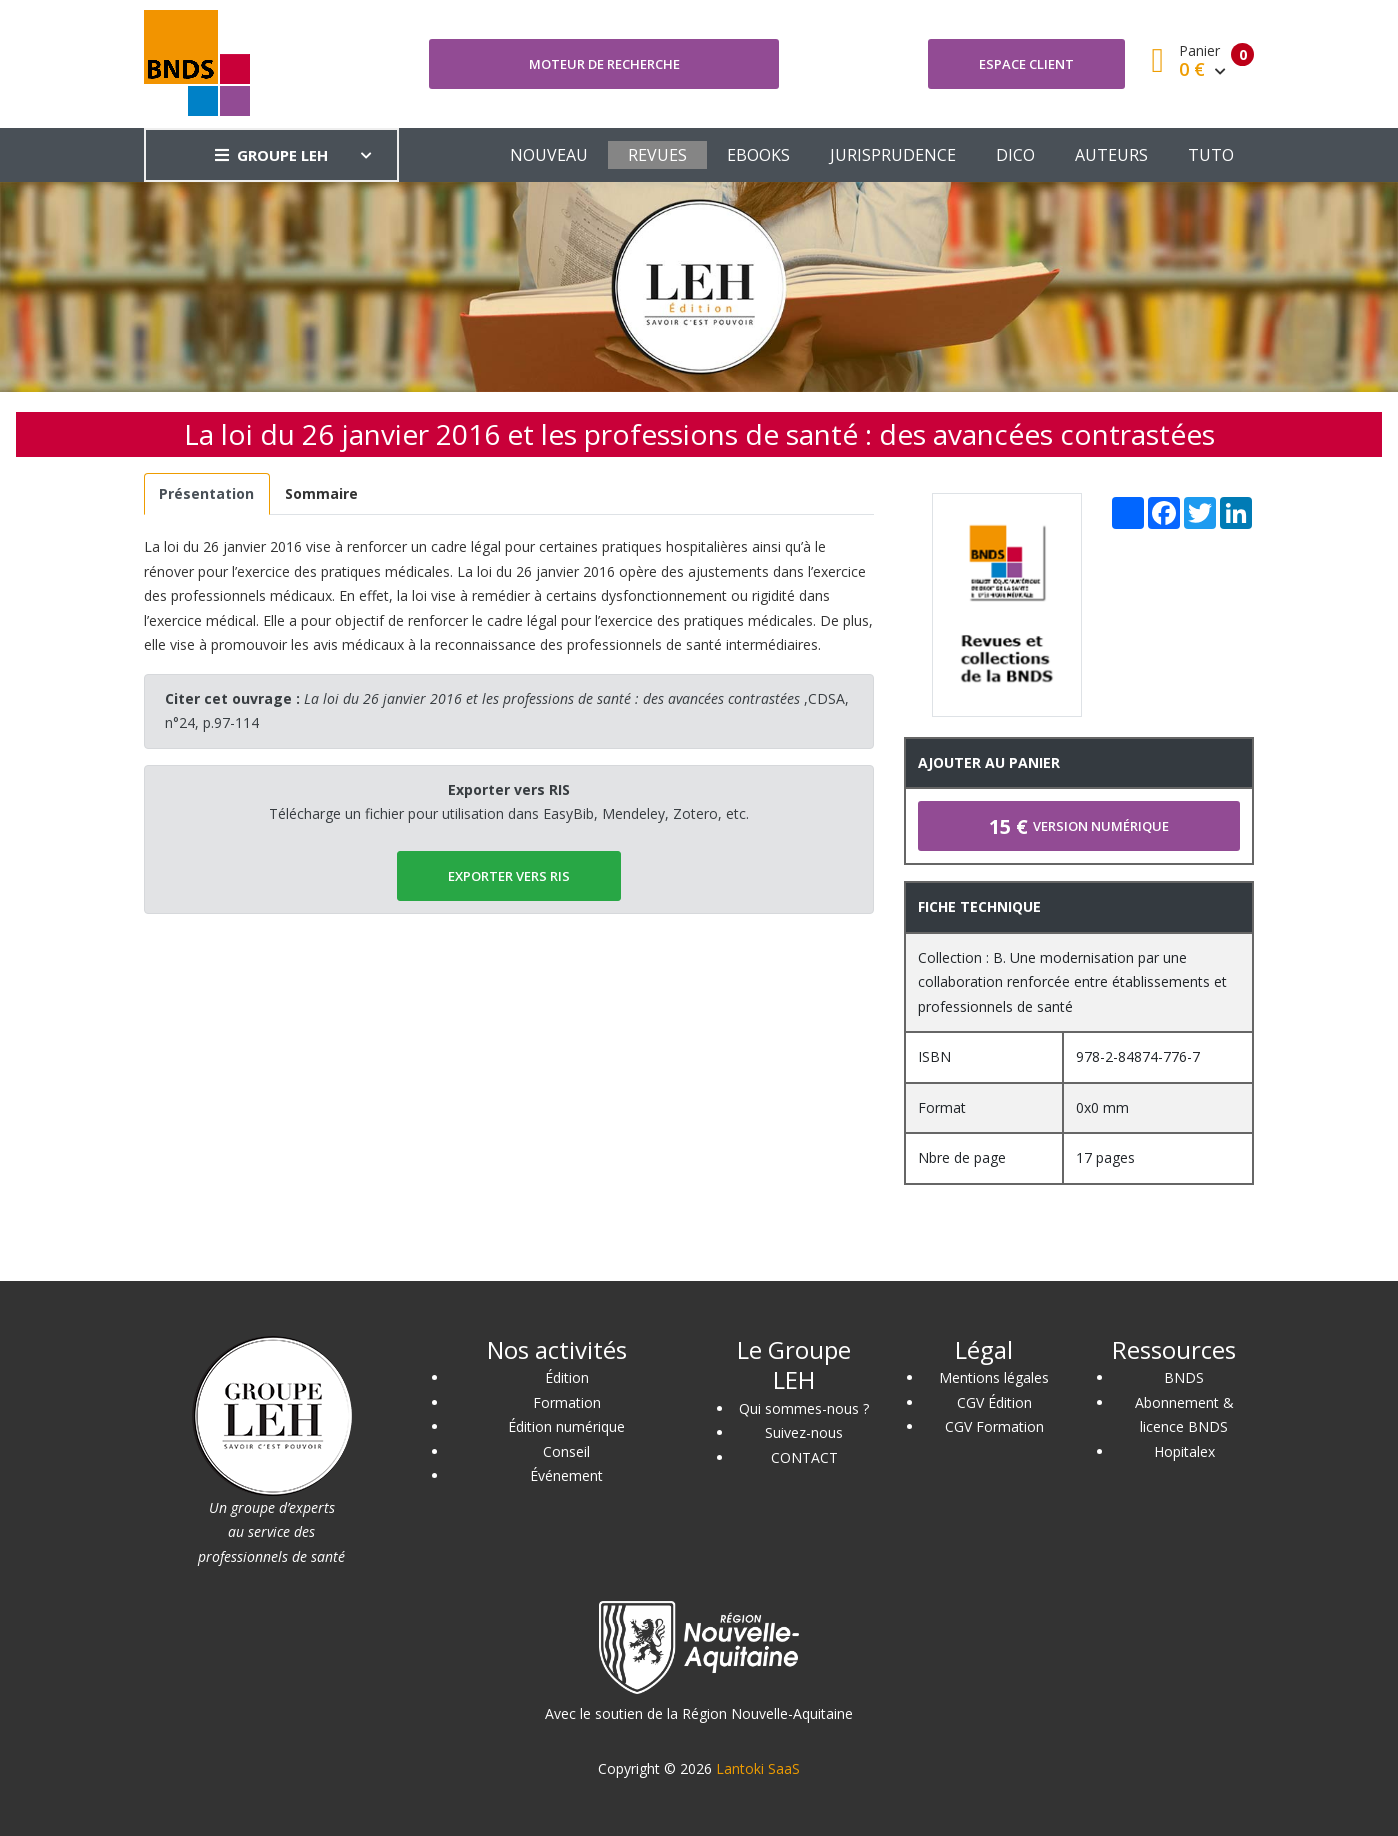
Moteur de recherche (604, 64)
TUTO (1211, 155)
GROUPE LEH (271, 155)
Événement (566, 1475)
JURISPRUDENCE (893, 155)
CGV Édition (994, 1402)
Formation (567, 1402)
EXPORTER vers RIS (509, 876)
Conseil (566, 1451)
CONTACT (804, 1457)
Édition (567, 1377)
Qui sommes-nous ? (804, 1408)
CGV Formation (994, 1426)
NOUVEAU (549, 155)
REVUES (657, 155)
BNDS (1184, 1377)
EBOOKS (758, 155)
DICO (1015, 155)
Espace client (1026, 64)
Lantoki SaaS (758, 1768)
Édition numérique (566, 1426)
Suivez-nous (804, 1432)
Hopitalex (1184, 1451)
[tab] (207, 494)
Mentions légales (994, 1377)
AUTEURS (1111, 155)
